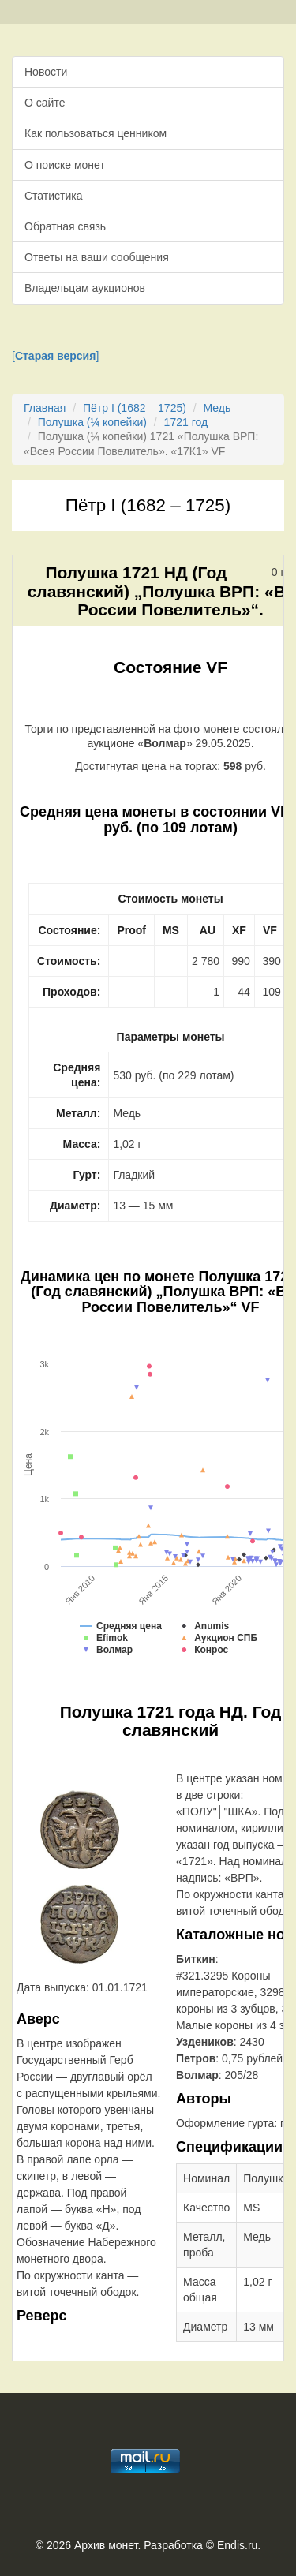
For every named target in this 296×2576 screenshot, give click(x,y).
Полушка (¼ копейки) (92, 422)
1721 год (186, 422)
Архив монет (105, 2545)
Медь (217, 408)
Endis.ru (237, 2545)
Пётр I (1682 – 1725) (134, 408)
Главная (45, 408)
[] (55, 356)
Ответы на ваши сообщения (96, 257)
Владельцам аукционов (84, 288)
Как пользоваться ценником (95, 133)
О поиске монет (64, 165)
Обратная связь (65, 226)
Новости (45, 71)
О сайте (44, 102)
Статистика (53, 195)
